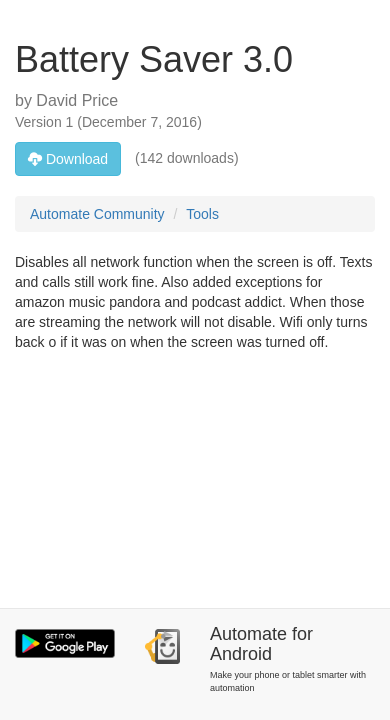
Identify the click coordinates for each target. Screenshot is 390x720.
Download (68, 159)
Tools (202, 214)
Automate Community (97, 214)
